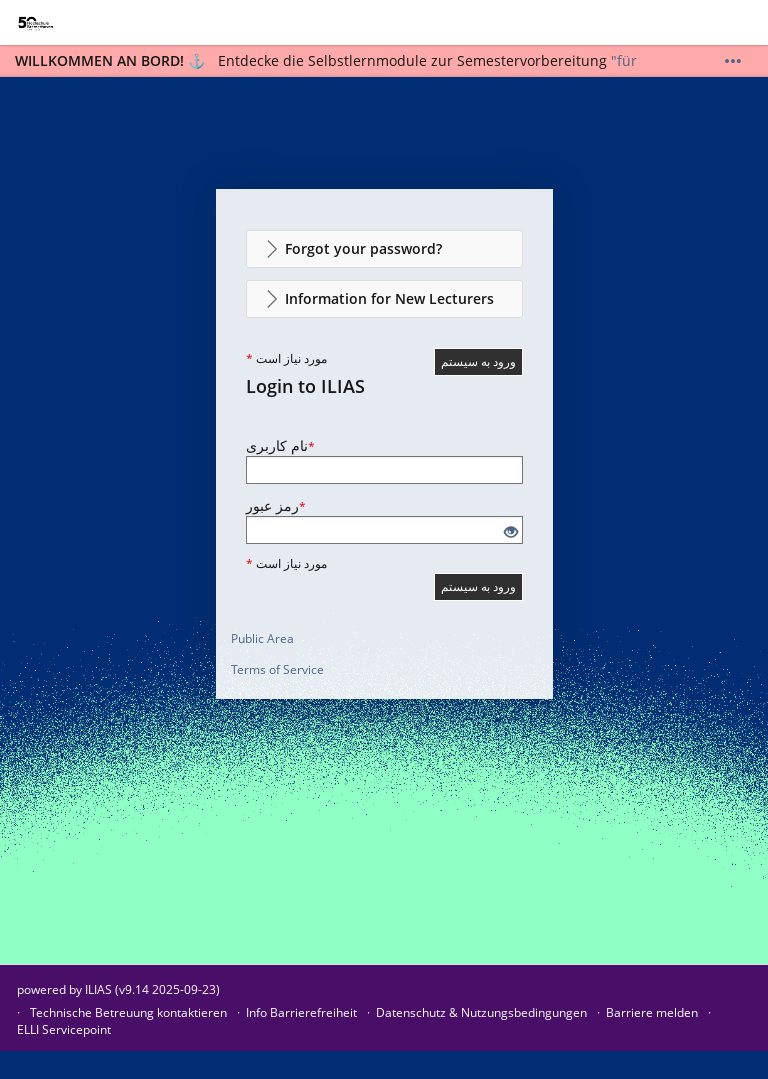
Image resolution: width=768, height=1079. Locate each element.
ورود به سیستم (478, 361)
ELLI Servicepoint (64, 1029)
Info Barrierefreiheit (301, 1012)
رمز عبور (276, 505)
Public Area (262, 638)
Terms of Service (277, 669)
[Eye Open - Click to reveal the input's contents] (511, 532)
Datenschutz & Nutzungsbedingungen (481, 1012)
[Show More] (733, 61)
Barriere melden (652, 1012)
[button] (384, 249)
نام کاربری (280, 445)
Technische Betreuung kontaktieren (128, 1012)
